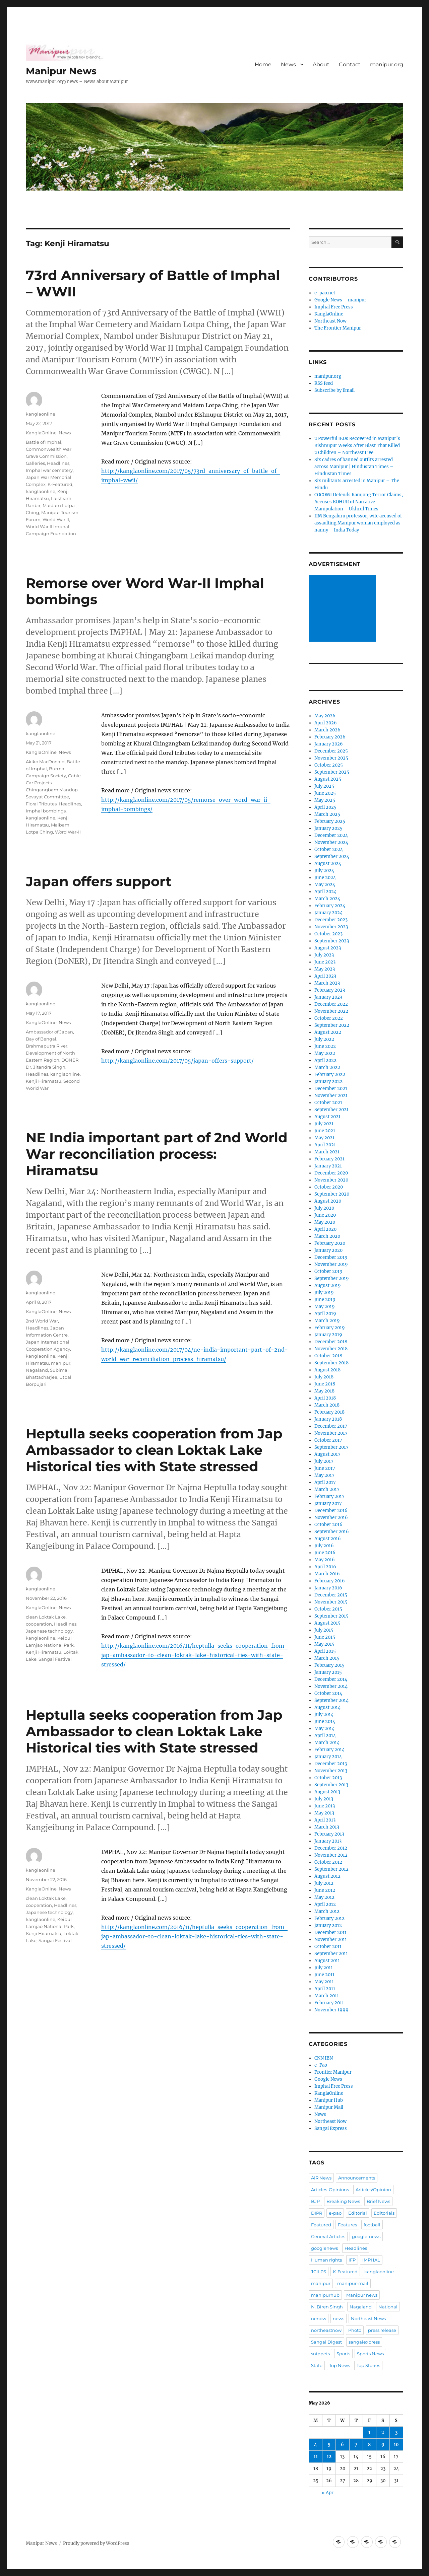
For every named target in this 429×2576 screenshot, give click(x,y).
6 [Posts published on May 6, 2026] (342, 2444)
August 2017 (327, 1454)
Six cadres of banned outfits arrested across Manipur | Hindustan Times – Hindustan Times (353, 467)
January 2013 (328, 1841)
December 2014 (330, 1679)
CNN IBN (323, 2058)
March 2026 (327, 730)
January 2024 (328, 913)
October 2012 (328, 1862)
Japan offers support (98, 881)
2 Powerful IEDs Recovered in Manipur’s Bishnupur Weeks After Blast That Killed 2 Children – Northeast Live (357, 445)
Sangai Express (330, 2128)
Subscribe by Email (334, 390)
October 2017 (328, 1440)
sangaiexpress (364, 2342)
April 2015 (325, 1651)
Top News (339, 2365)
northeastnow (326, 2330)
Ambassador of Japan (49, 1031)
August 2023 (327, 948)
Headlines (58, 463)
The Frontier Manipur (337, 328)
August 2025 (327, 779)
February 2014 (329, 1749)
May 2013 (324, 1813)
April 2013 (324, 1820)
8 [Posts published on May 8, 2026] (369, 2444)
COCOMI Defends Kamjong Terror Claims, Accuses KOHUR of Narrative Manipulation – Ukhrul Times (358, 502)
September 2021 (331, 1110)
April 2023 (325, 976)
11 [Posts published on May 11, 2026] (316, 2456)
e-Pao (320, 2065)
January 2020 (328, 1250)
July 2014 (323, 1714)
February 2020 (329, 1243)
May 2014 (324, 1728)
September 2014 (331, 1700)
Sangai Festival (55, 1659)
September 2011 (331, 1953)
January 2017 (328, 1503)
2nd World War (42, 1320)
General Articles (328, 2236)
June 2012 (324, 1890)
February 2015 (329, 1665)
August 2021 (327, 1117)
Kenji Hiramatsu (43, 1081)
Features (347, 2224)
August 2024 (327, 863)
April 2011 (324, 1989)
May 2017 (324, 1475)
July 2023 (324, 955)
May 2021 (324, 1138)
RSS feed (323, 383)
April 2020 (325, 1229)
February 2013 (329, 1834)
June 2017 (324, 1468)
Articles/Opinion (373, 2189)
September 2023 (331, 941)
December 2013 (330, 1764)
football (372, 2224)
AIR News (321, 2177)
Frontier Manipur (333, 2072)
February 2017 (329, 1496)
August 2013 (327, 1792)
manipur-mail (352, 2283)
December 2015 (330, 1595)
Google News (328, 2079)
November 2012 (331, 1855)
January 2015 (328, 1672)
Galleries (35, 463)
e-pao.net (324, 293)
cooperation (39, 1624)
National (387, 2306)
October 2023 (328, 934)
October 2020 (328, 1187)
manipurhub (325, 2295)
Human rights (326, 2260)
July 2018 (323, 1377)
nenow (318, 2318)
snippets (320, 2353)
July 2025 (324, 786)
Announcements (356, 2177)
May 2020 (324, 1222)
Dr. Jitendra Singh (45, 1067)
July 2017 (323, 1461)
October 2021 (328, 1102)
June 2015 (324, 1637)
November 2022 (331, 1011)
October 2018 (328, 1356)
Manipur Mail (328, 2107)
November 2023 (331, 927)
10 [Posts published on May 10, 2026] (396, 2444)
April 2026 (325, 723)
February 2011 (329, 2003)
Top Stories (368, 2365)
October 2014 (328, 1693)
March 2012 (327, 1911)
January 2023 (328, 997)
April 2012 (325, 1904)
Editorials (384, 2213)
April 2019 (325, 1313)
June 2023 (324, 962)
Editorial (357, 2213)
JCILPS (318, 2271)
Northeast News (368, 2318)
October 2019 (328, 1271)
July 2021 (323, 1124)
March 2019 (327, 1320)
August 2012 (327, 1876)
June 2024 (325, 877)
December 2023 (331, 920)
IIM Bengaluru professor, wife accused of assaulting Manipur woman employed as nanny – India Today (358, 523)
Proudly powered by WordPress (96, 2543)
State (316, 2365)
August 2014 (327, 1707)
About (321, 64)
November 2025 (331, 758)
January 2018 (328, 1419)
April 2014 (325, 1735)
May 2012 (324, 1897)
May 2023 (324, 969)
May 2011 (324, 1982)
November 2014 (331, 1686)
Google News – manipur (340, 300)
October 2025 (328, 765)
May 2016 (324, 1560)
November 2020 (331, 1180)
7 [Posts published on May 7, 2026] (356, 2444)
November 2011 (330, 1939)
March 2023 (327, 983)
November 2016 (331, 1517)
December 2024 (331, 835)
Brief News (378, 2201)
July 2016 (324, 1546)
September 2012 (331, 1869)
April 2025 (325, 807)
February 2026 (330, 737)
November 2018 (331, 1349)
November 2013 (330, 1771)
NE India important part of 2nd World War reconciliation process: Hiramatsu (157, 1153)
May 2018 (324, 1391)
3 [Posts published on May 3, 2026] (396, 2432)
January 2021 (328, 1166)
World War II (56, 519)
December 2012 (330, 1848)
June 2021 (324, 1131)
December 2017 (330, 1426)
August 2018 (327, 1370)
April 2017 (325, 1482)
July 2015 (323, 1630)
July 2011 (323, 1968)
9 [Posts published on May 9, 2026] (382, 2444)
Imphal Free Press (333, 307)
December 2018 (330, 1342)
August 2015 (327, 1623)
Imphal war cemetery (49, 470)
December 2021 (330, 1088)
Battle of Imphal (43, 442)
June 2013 (324, 1806)
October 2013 (328, 1778)
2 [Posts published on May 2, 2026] (382, 2432)
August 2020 (327, 1201)
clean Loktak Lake (46, 1617)
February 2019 (329, 1328)
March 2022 (327, 1067)
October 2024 (328, 849)
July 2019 (324, 1292)
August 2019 (327, 1285)
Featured (321, 2224)
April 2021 (325, 1145)
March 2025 (327, 814)
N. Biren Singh (327, 2306)
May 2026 (324, 716)
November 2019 (331, 1264)
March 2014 (327, 1742)
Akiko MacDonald (45, 761)
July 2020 (324, 1208)
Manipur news (361, 2295)
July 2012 (323, 1883)
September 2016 (331, 1531)
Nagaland (37, 1370)
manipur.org (386, 64)
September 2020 (331, 1194)
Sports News (370, 2353)
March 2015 (327, 1658)
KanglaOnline (41, 432)
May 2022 (324, 1053)
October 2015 (328, 1609)
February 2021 (329, 1159)
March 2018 (327, 1405)
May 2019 (324, 1306)
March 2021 (327, 1152)
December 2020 (331, 1173)
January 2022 (328, 1081)
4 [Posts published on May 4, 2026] (315, 2444)
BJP (315, 2201)
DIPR (316, 2213)
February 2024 (329, 906)
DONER (69, 1060)
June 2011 (324, 1975)
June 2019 (324, 1299)
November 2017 (331, 1433)
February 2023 (329, 990)
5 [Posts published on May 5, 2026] (329, 2444)
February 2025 (329, 821)
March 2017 (327, 1489)
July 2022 (324, 1039)
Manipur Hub (328, 2100)
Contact (350, 64)
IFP (352, 2260)
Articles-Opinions (330, 2189)
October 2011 (328, 1946)
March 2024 (327, 899)
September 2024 (331, 856)
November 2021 (331, 1095)
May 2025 (324, 800)
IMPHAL (371, 2260)
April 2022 (325, 1060)
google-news (366, 2236)
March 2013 (326, 1827)
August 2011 (327, 1960)
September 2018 (331, 1363)
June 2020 (325, 1215)
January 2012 (328, 1925)
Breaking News (343, 2201)
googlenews (324, 2248)
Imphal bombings (46, 810)
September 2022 (331, 1025)
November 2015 (331, 1602)
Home (263, 64)
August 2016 (327, 1539)
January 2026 (328, 744)
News (288, 64)
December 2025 (331, 751)
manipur (60, 1363)
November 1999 (331, 2010)
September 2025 (331, 772)
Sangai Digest (326, 2342)
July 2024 (324, 870)
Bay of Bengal (41, 1039)
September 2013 (331, 1785)
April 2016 (325, 1567)
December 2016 (331, 1510)
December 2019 (331, 1257)
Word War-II (68, 832)
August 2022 (327, 1032)
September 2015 (331, 1616)
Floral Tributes (41, 803)
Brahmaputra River (46, 1046)
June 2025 (325, 793)
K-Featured (60, 484)
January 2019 (328, 1335)
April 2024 (325, 892)
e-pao (335, 2213)
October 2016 (328, 1524)
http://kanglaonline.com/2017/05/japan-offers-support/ (177, 1060)
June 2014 (324, 1721)
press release (382, 2330)
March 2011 (326, 1996)
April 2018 (325, 1398)
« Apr (327, 2493)
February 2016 (329, 1581)
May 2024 (324, 884)
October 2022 (328, 1018)
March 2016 (327, 1574)
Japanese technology (49, 1631)
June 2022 (325, 1046)
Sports (343, 2353)
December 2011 (330, 1932)
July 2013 (323, 1799)
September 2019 (331, 1278)
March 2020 (327, 1236)
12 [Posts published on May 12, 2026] (329, 2456)
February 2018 (329, 1412)
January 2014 (328, 1757)
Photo (354, 2330)
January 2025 (328, 828)
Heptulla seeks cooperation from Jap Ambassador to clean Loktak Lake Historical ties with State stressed (154, 1450)
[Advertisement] (343, 608)
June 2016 (324, 1553)
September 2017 (331, 1447)
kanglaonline (40, 414)
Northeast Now (330, 321)
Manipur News (61, 71)
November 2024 (331, 842)
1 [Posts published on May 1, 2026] (369, 2432)
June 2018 (324, 1384)
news (338, 2318)
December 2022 (331, 1004)
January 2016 (328, 1588)
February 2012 (329, 1918)
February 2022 (329, 1074)
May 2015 (324, 1644)
